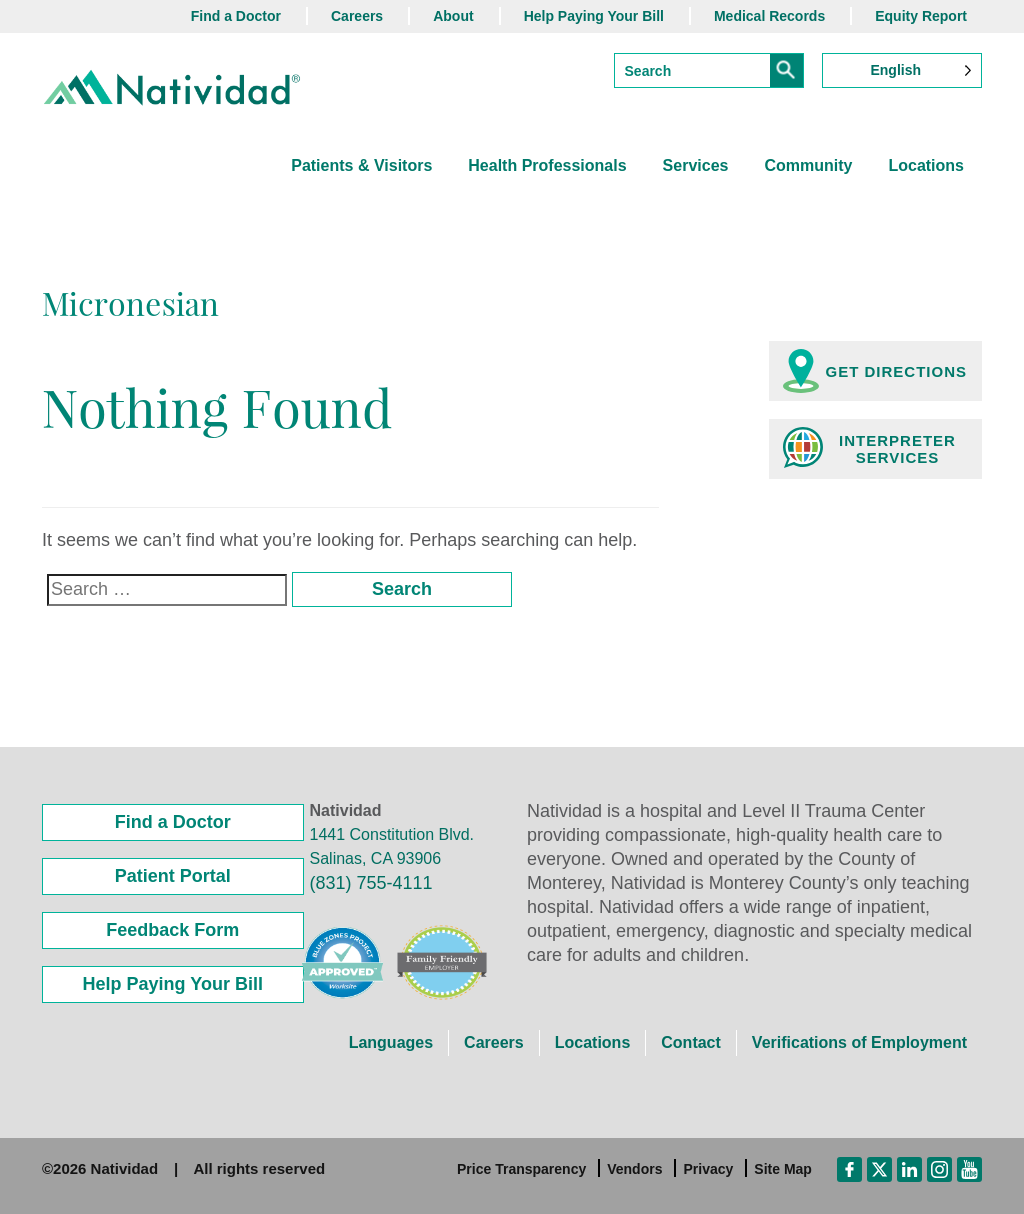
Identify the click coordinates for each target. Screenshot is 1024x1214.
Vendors (634, 1169)
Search (402, 589)
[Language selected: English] (902, 70)
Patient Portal (173, 876)
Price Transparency (521, 1169)
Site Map (783, 1169)
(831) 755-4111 (371, 883)
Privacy (708, 1169)
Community (808, 165)
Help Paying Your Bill (594, 16)
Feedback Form (172, 930)
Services (696, 165)
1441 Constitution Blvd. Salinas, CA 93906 (392, 846)
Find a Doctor (236, 16)
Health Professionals (547, 165)
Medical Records (769, 16)
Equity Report (921, 16)
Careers (357, 16)
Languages (391, 1042)
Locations (926, 165)
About (453, 16)
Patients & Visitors (361, 165)
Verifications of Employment (859, 1042)
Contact (691, 1042)
